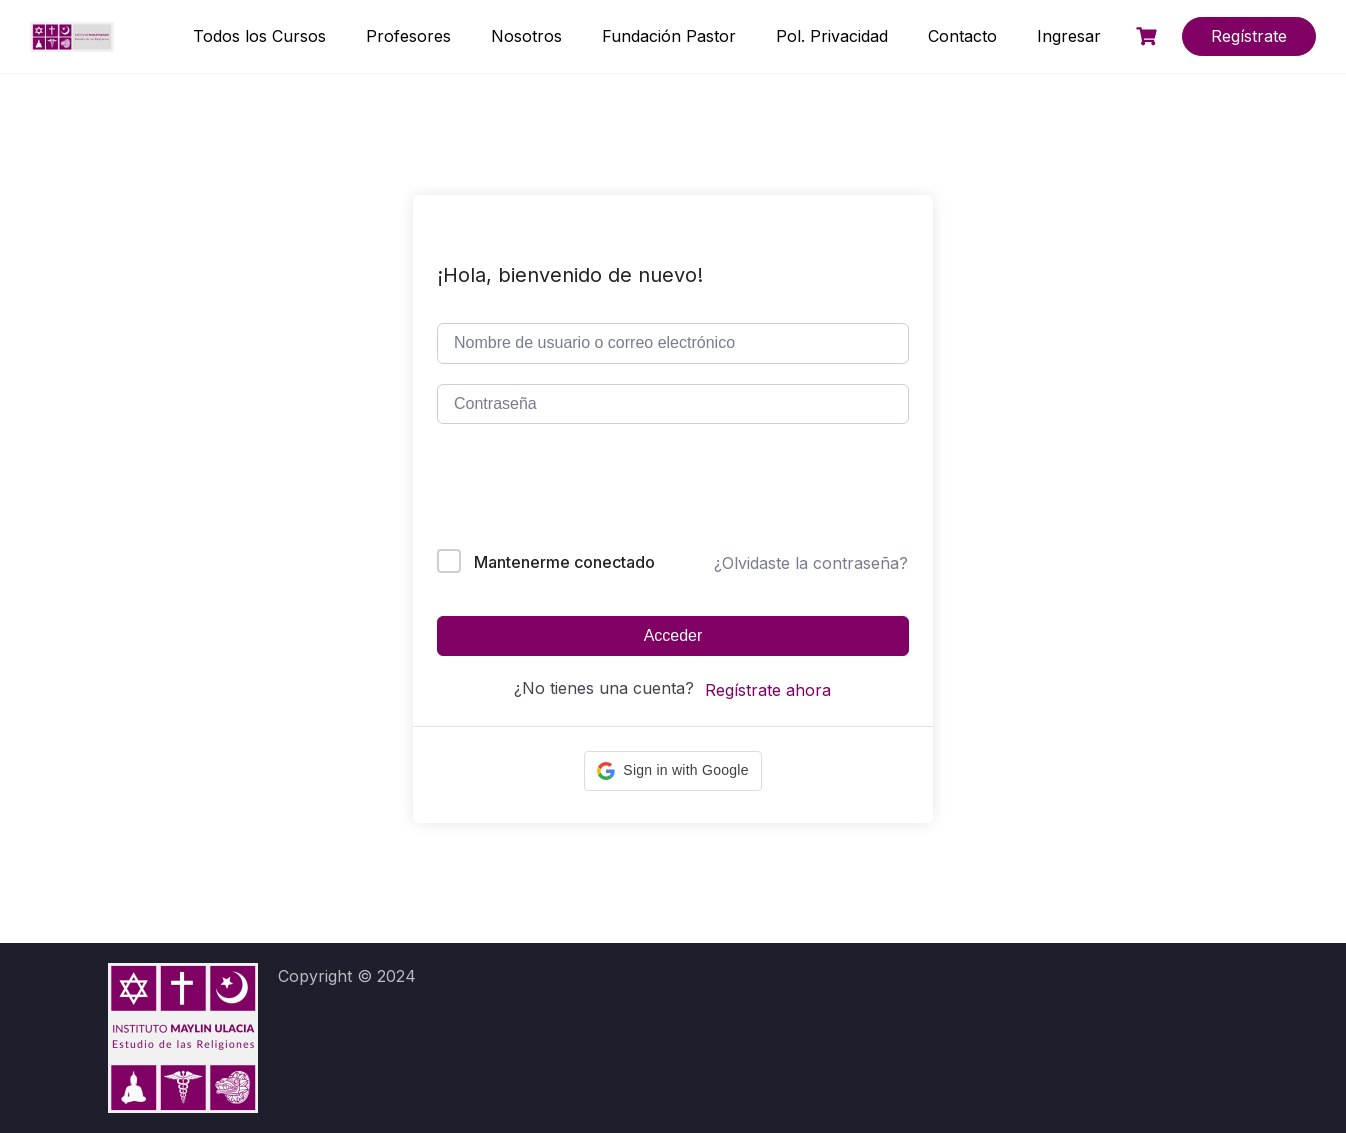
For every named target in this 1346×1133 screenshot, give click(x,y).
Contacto (962, 36)
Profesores (408, 36)
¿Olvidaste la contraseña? (811, 563)
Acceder (673, 635)
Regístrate (1249, 36)
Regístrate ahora (768, 690)
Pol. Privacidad (832, 36)
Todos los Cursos (259, 36)
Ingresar (1069, 36)
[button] (672, 771)
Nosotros (526, 36)
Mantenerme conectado (564, 562)
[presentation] (572, 490)
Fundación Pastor (669, 36)
